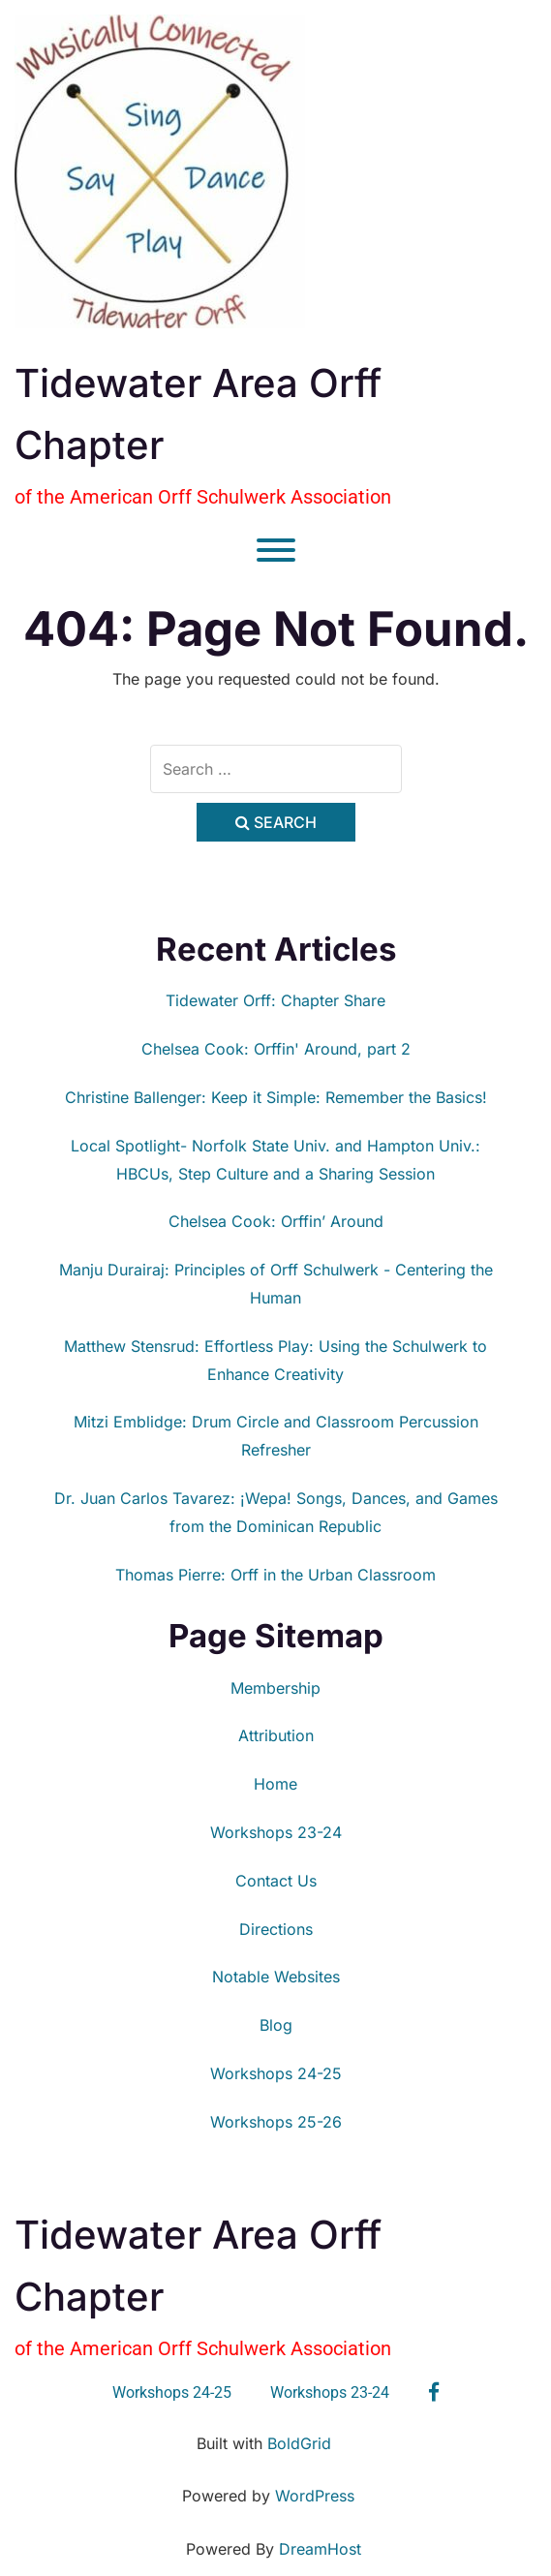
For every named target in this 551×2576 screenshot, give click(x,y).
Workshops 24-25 (276, 2073)
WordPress (314, 2495)
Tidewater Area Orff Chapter (198, 414)
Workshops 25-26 (276, 2121)
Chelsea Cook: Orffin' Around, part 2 (276, 1048)
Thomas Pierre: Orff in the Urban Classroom (275, 1574)
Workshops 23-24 (276, 1832)
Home (275, 1784)
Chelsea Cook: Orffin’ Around (275, 1221)
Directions (276, 1929)
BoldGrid (299, 2443)
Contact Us (276, 1880)
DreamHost (320, 2549)
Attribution (276, 1735)
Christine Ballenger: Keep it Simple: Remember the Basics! (276, 1097)
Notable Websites (276, 1976)
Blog (276, 2025)
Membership (275, 1688)
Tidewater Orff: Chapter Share (275, 1000)
